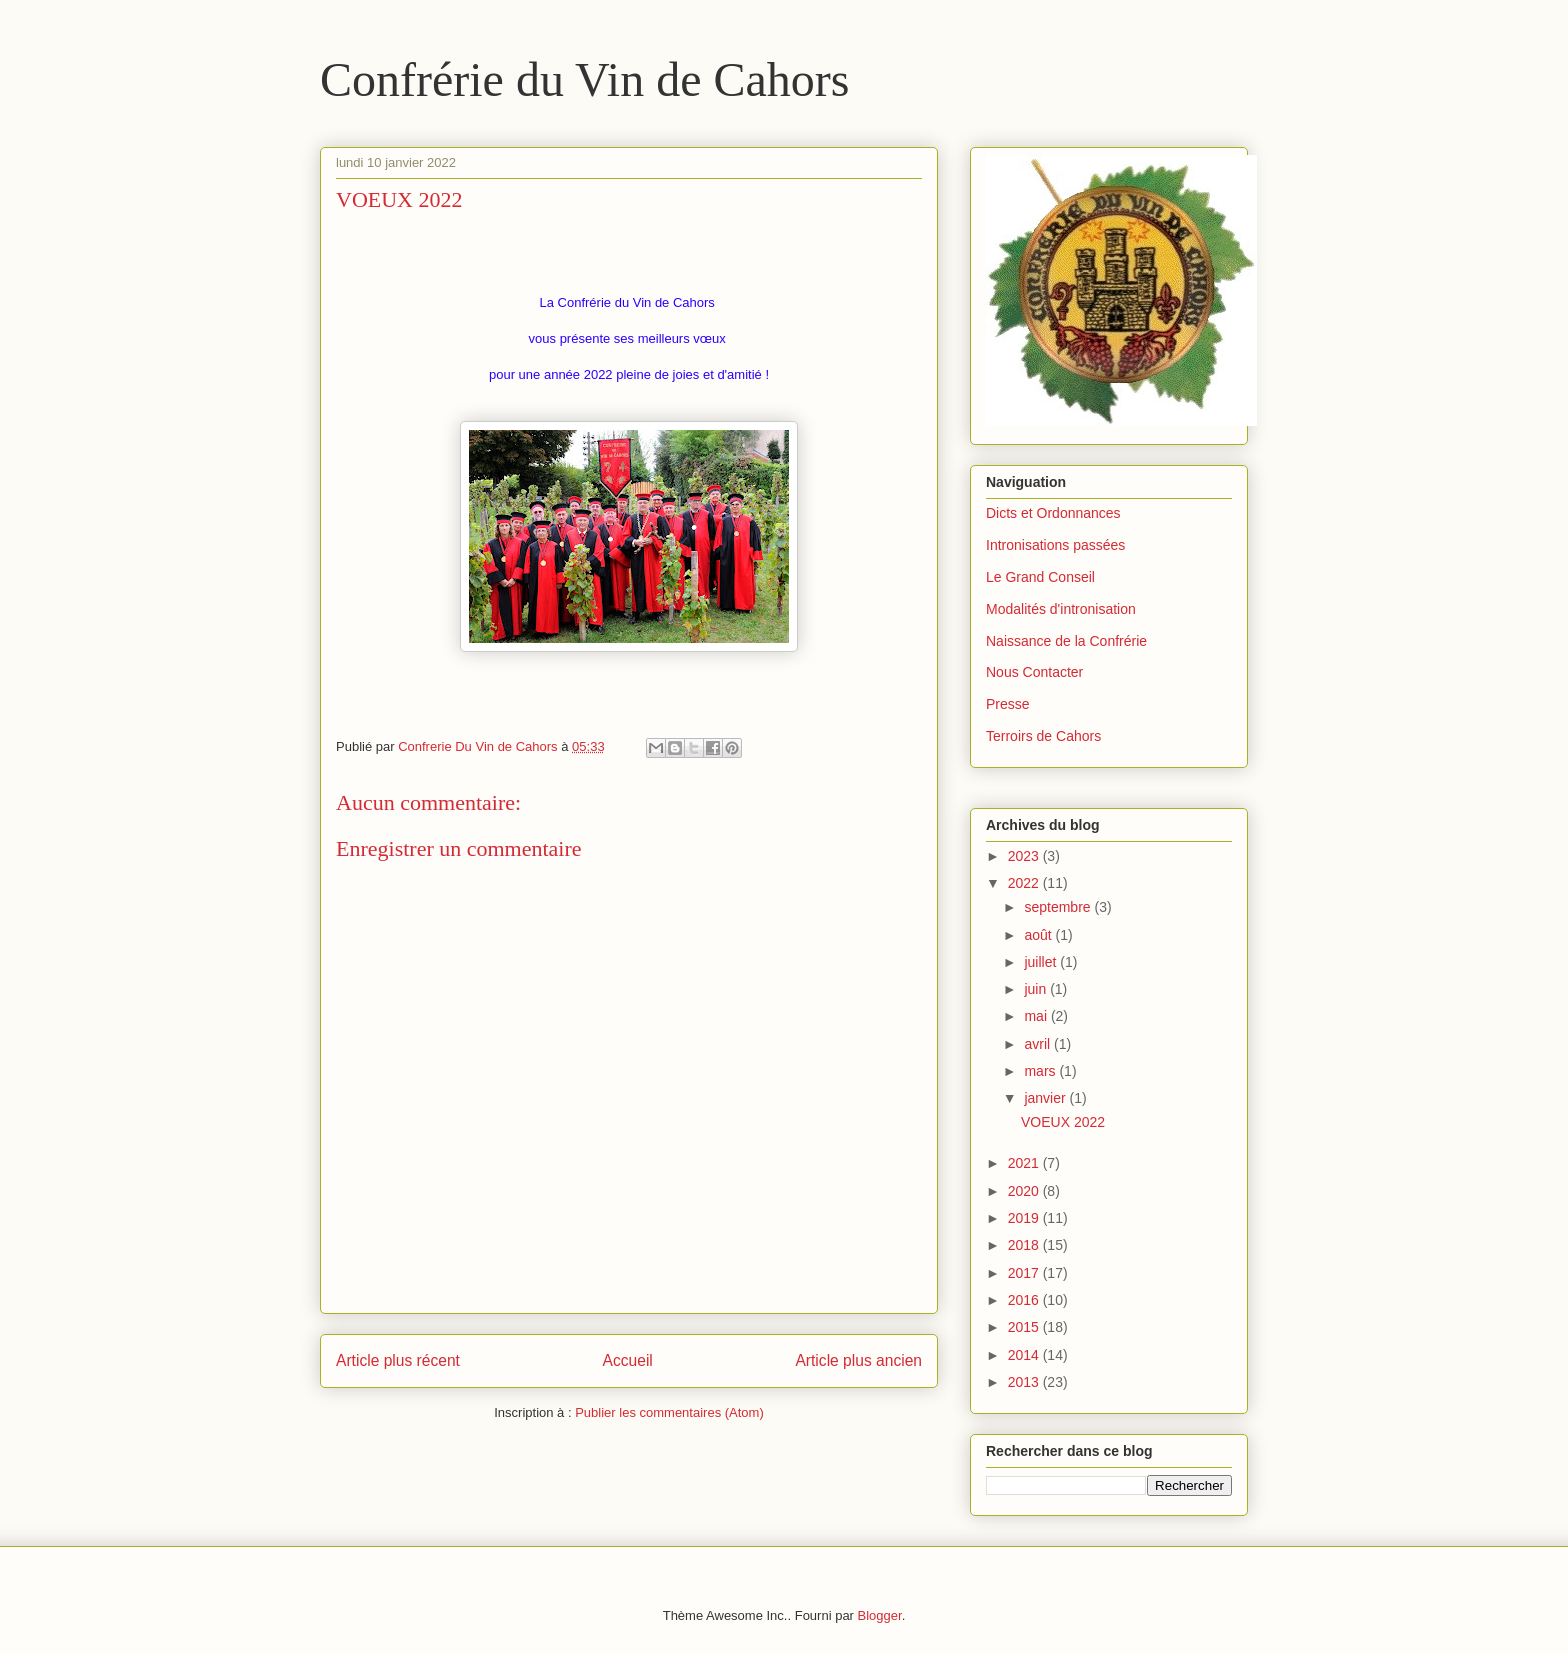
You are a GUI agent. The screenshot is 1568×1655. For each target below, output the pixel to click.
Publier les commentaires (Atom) (669, 1412)
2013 (1025, 1382)
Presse (1008, 704)
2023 (1025, 856)
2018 (1025, 1245)
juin (1037, 989)
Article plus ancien (858, 1360)
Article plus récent (398, 1360)
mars (1041, 1071)
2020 (1025, 1191)
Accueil (628, 1360)
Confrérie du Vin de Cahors (584, 79)
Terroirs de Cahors (1043, 736)
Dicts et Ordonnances (1053, 513)
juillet (1042, 962)
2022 (1025, 883)
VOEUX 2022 (1063, 1122)
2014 (1025, 1355)
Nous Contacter (1034, 672)
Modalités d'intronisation (1061, 609)
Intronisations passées (1055, 545)
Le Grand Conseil (1040, 577)
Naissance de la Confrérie (1066, 641)
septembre (1059, 907)
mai (1037, 1016)
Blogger (880, 1615)
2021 (1025, 1163)
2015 (1025, 1327)
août (1039, 935)
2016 (1025, 1300)
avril (1039, 1044)
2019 (1025, 1218)
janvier (1046, 1098)
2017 (1025, 1273)
